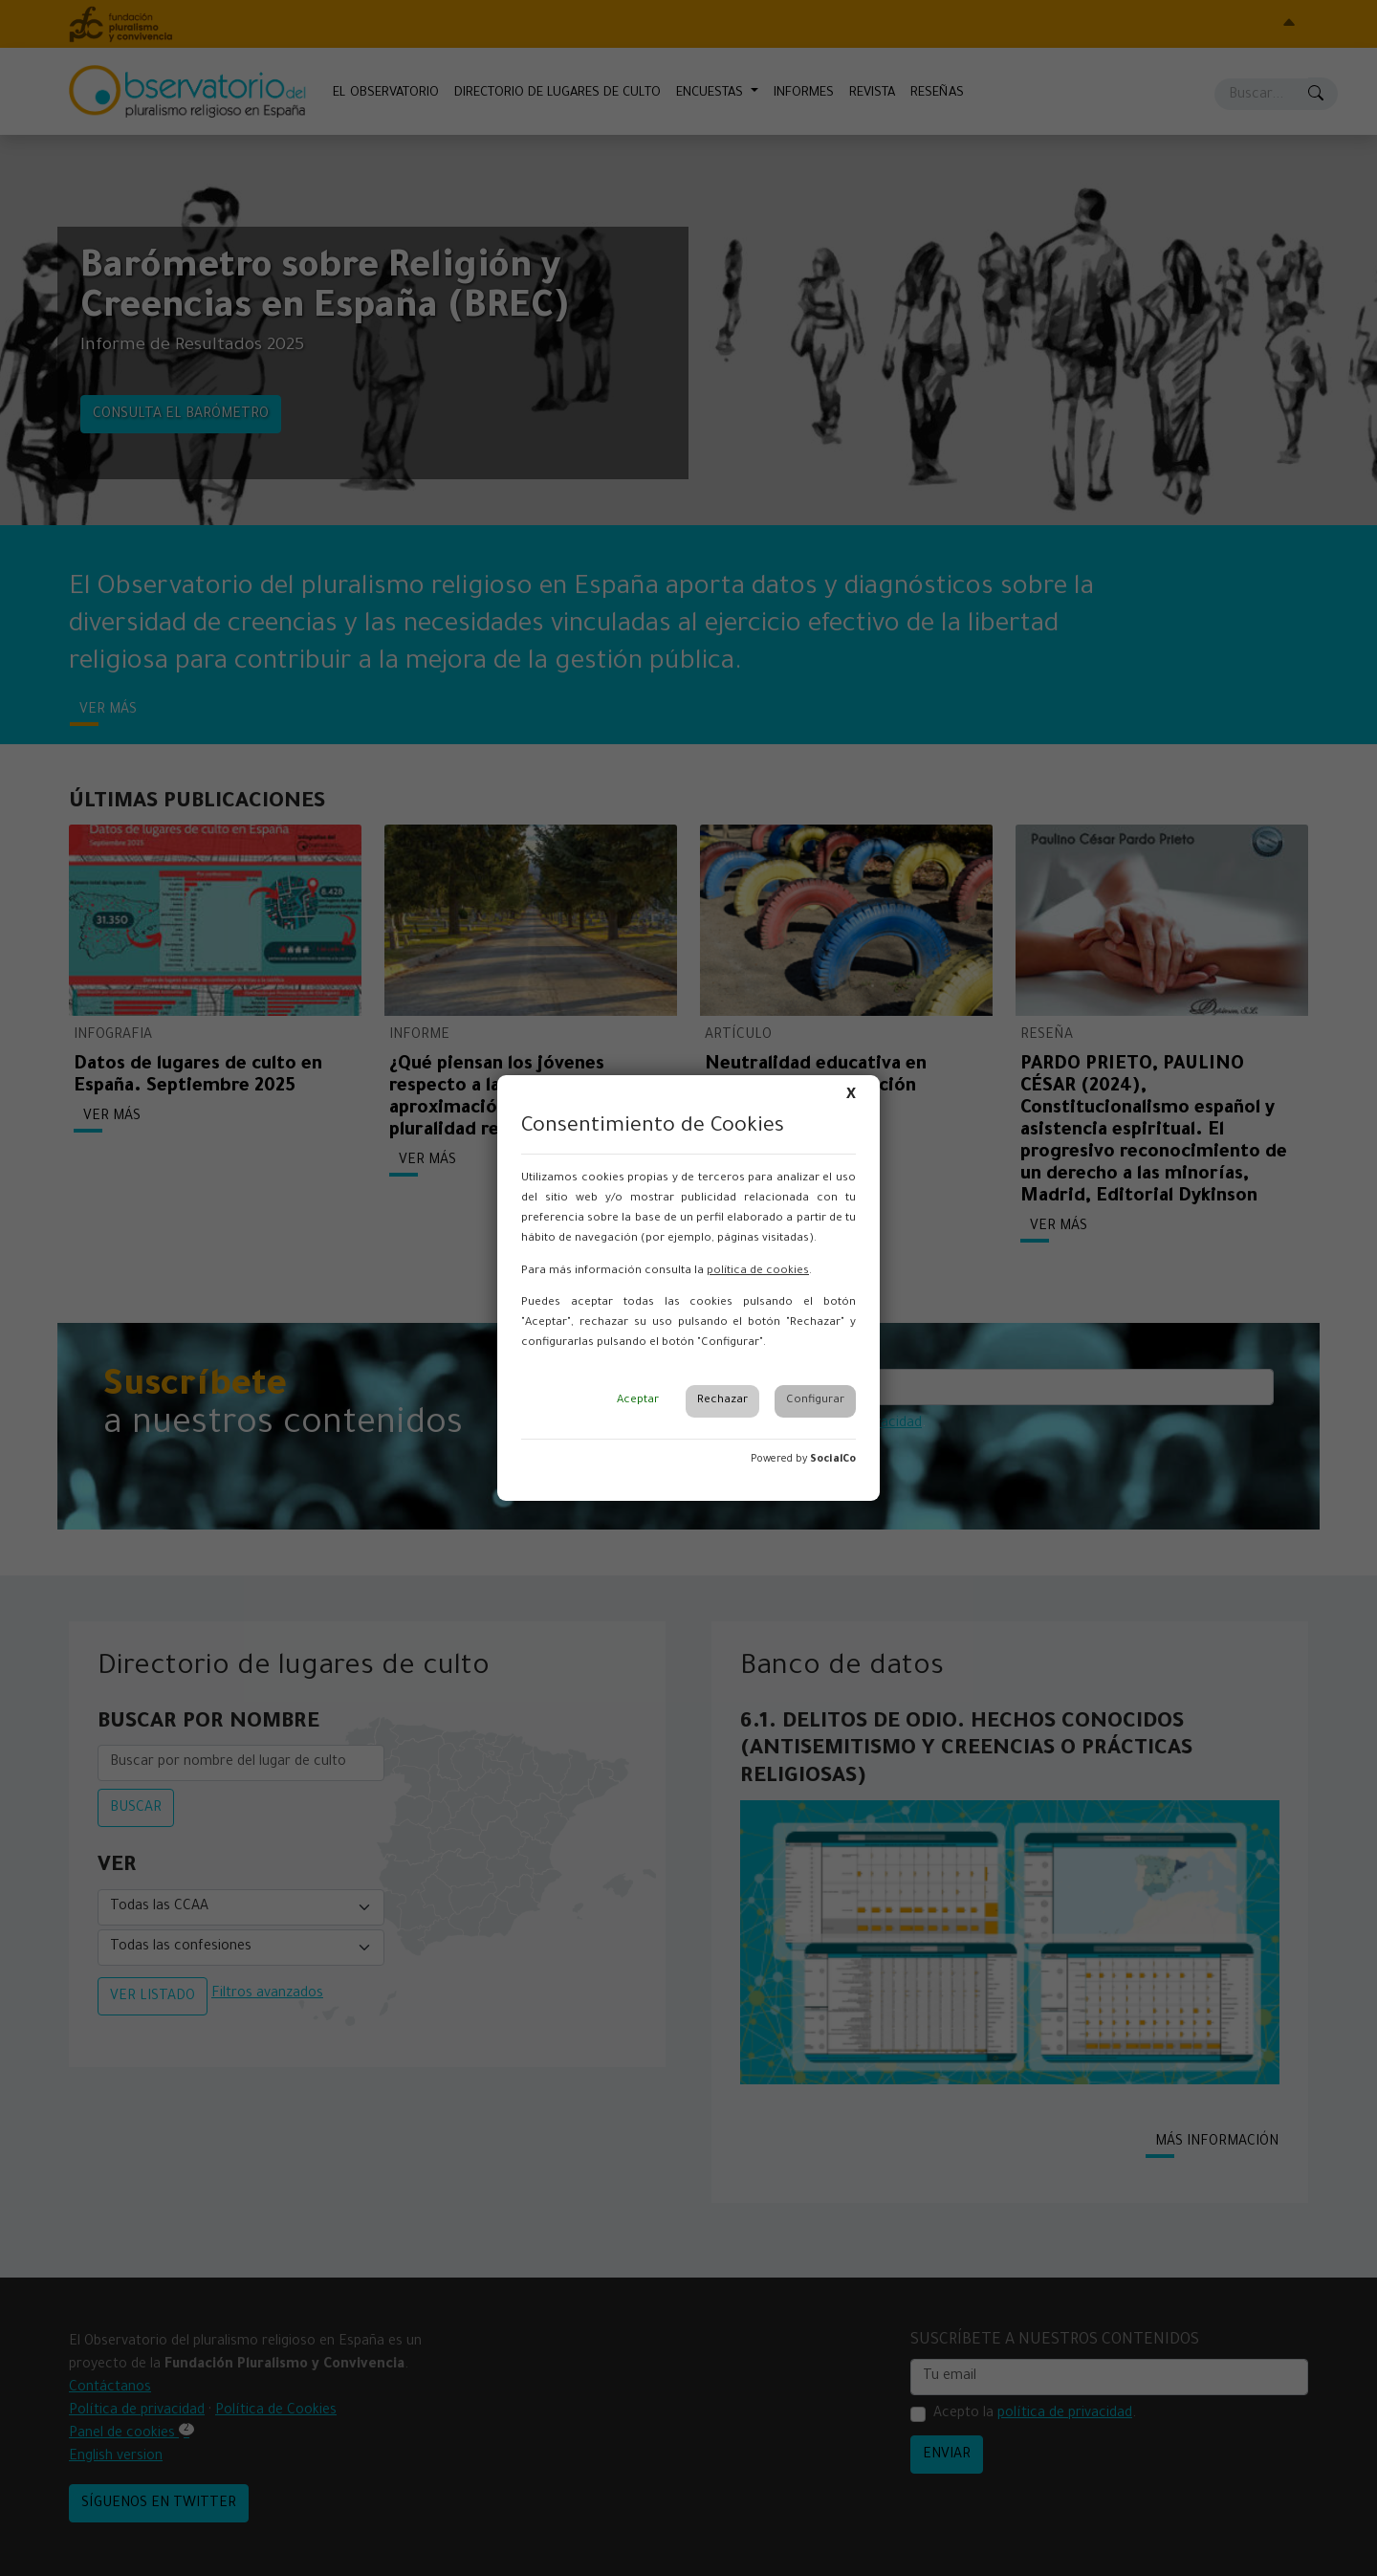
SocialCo (833, 1459)
